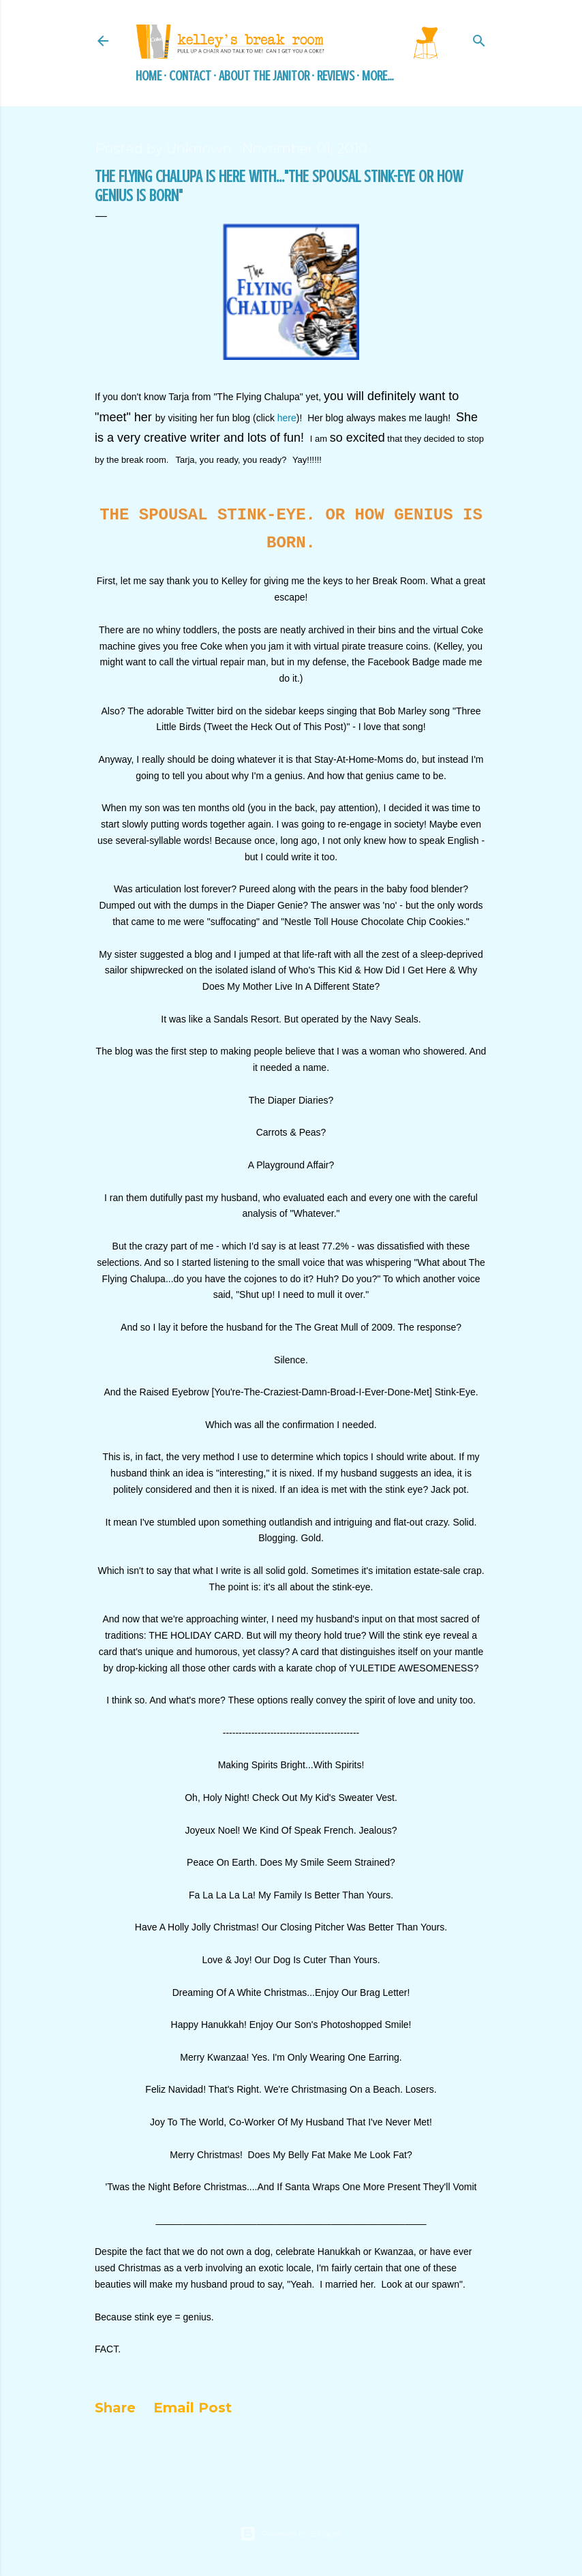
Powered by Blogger (291, 2534)
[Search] (479, 39)
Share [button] (115, 2407)
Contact (190, 76)
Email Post (192, 2407)
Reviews (335, 76)
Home (149, 76)
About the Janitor (264, 76)
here (286, 417)
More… (378, 76)
